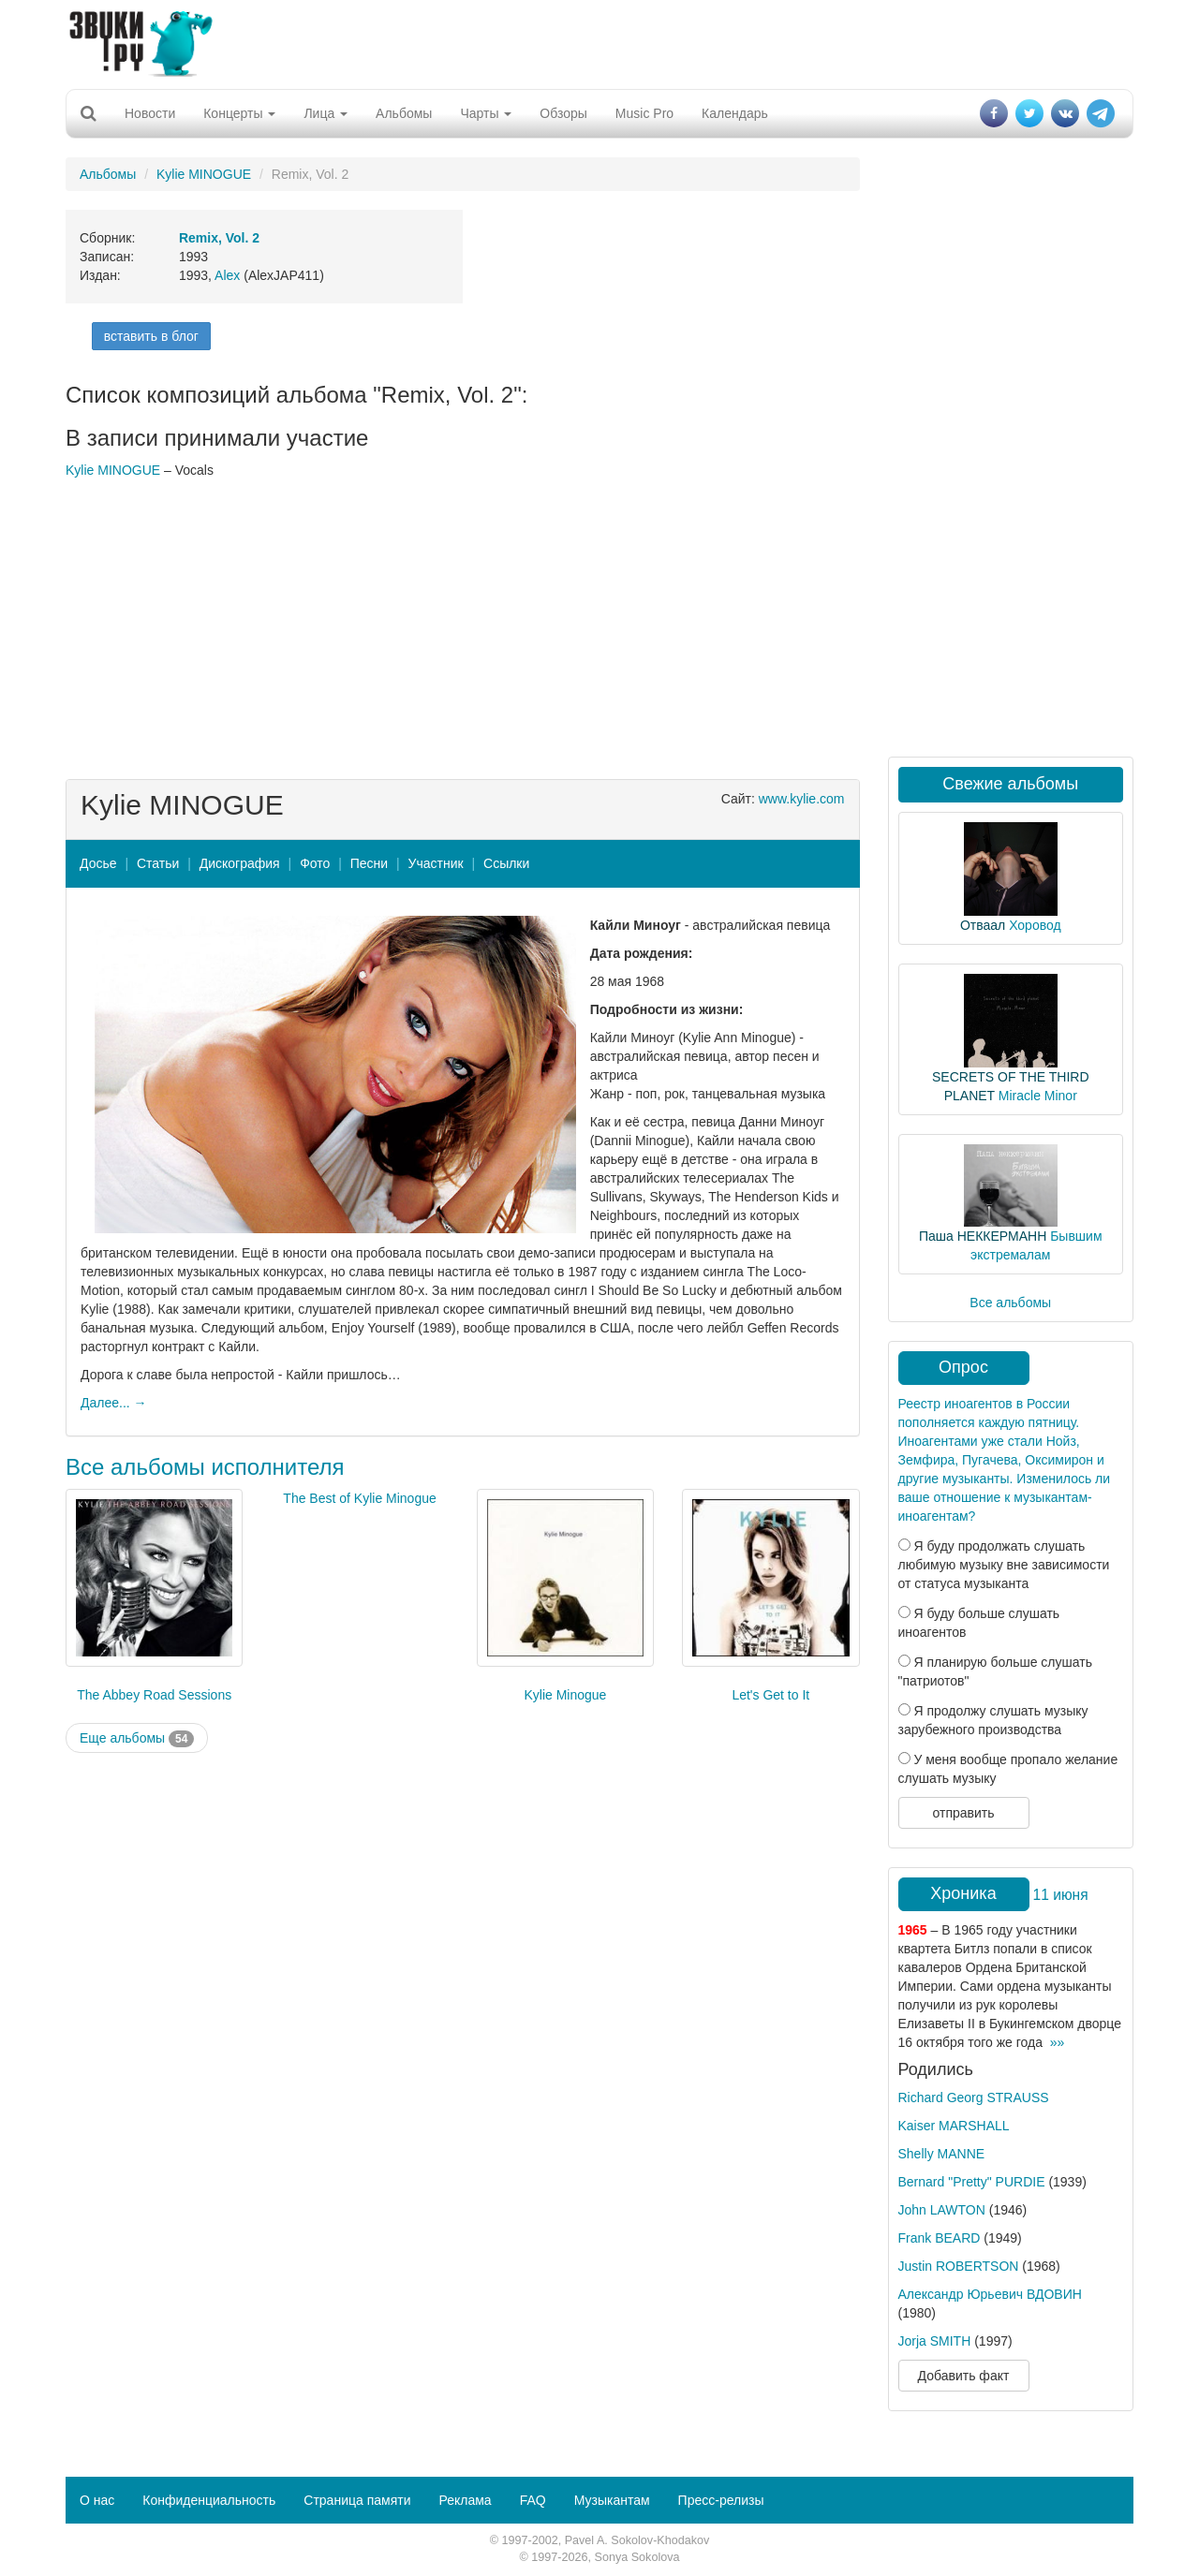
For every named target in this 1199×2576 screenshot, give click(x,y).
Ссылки (506, 863)
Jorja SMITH (934, 2340)
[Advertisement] (599, 42)
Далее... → (114, 1402)
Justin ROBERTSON (958, 2266)
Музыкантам (612, 2500)
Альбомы (404, 113)
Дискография (240, 863)
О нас (97, 2500)
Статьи (158, 863)
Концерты (239, 113)
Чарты (485, 113)
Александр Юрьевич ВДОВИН (990, 2294)
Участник (436, 863)
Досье (98, 863)
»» (1057, 2042)
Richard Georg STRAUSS (973, 2097)
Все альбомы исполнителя (205, 1466)
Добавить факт (964, 2375)
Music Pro (644, 113)
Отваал (982, 925)
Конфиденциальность (208, 2500)
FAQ (533, 2500)
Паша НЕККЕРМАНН (982, 1236)
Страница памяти (356, 2500)
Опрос (963, 1367)
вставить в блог (151, 336)
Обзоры (563, 113)
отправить (963, 1812)
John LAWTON (941, 2209)
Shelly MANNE (941, 2153)
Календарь (735, 113)
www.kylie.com (802, 798)
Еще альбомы (137, 1738)
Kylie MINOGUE (203, 174)
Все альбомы (1010, 1302)
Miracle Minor (1038, 1095)
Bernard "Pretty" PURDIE (971, 2181)
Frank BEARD (939, 2237)
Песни (369, 863)
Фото (315, 863)
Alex (227, 275)
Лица (325, 113)
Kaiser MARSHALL (954, 2125)
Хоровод (1034, 925)
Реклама (464, 2500)
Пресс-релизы (721, 2500)
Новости (150, 113)
